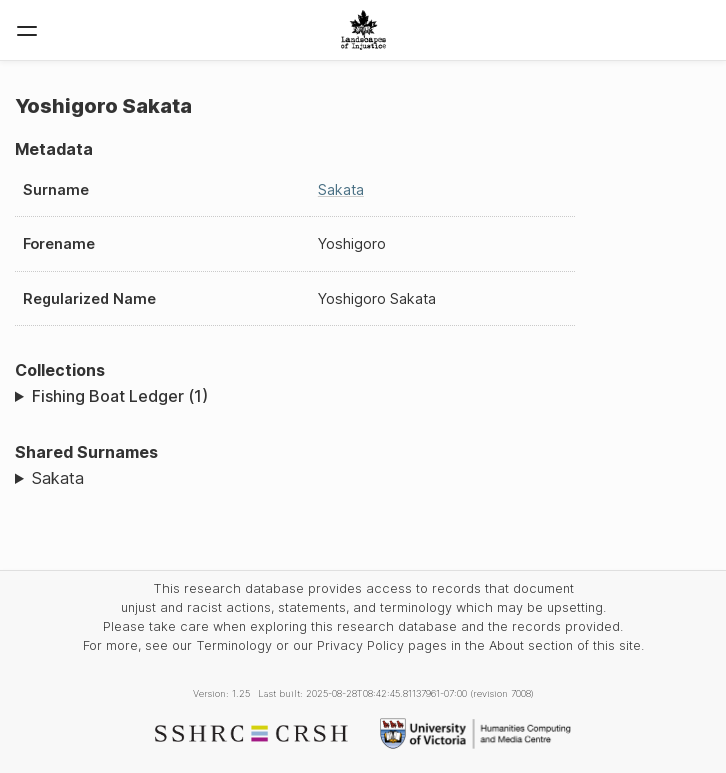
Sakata (341, 189)
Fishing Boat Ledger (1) (120, 396)
